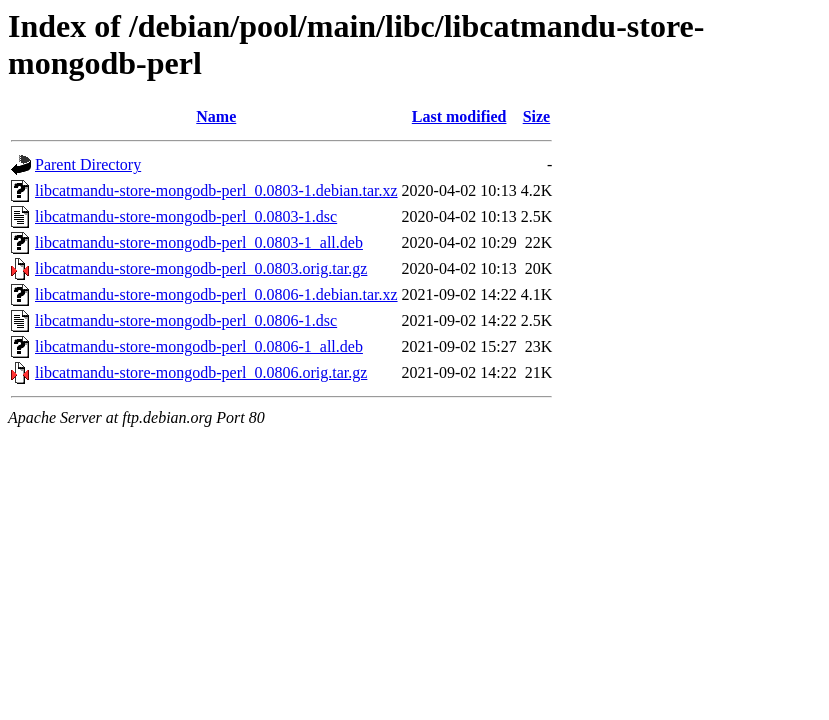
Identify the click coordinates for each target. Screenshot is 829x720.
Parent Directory (88, 164)
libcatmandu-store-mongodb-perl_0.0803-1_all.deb (199, 242)
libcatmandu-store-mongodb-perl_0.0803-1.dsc (186, 216)
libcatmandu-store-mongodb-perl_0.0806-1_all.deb (199, 346)
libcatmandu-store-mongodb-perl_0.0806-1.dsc (186, 320)
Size (537, 116)
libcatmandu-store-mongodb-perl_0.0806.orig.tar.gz (201, 372)
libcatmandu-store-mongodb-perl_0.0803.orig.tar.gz (201, 268)
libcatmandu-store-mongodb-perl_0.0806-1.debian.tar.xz (216, 294)
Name (216, 116)
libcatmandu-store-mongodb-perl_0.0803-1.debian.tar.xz (216, 190)
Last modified (459, 116)
